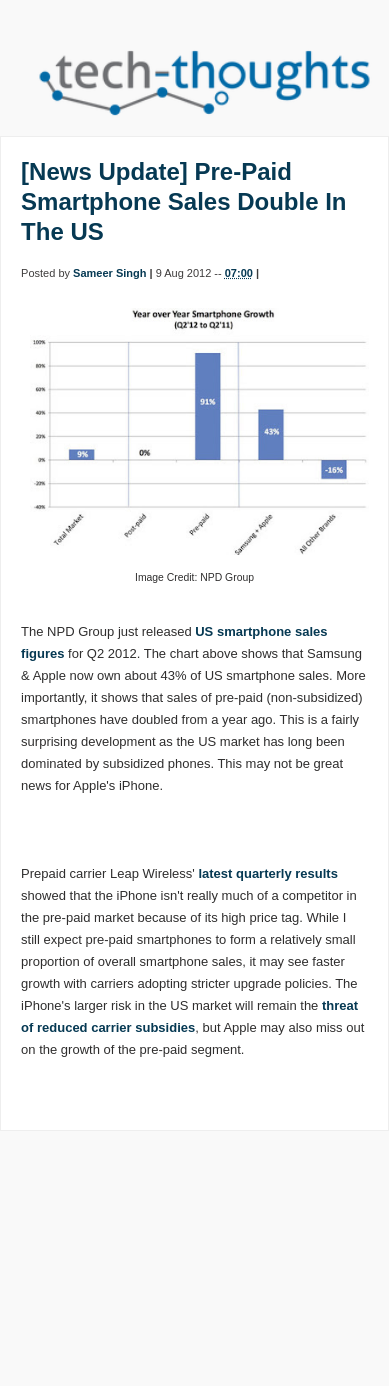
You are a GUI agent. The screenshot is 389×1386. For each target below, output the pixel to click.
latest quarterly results (267, 873)
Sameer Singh (109, 273)
